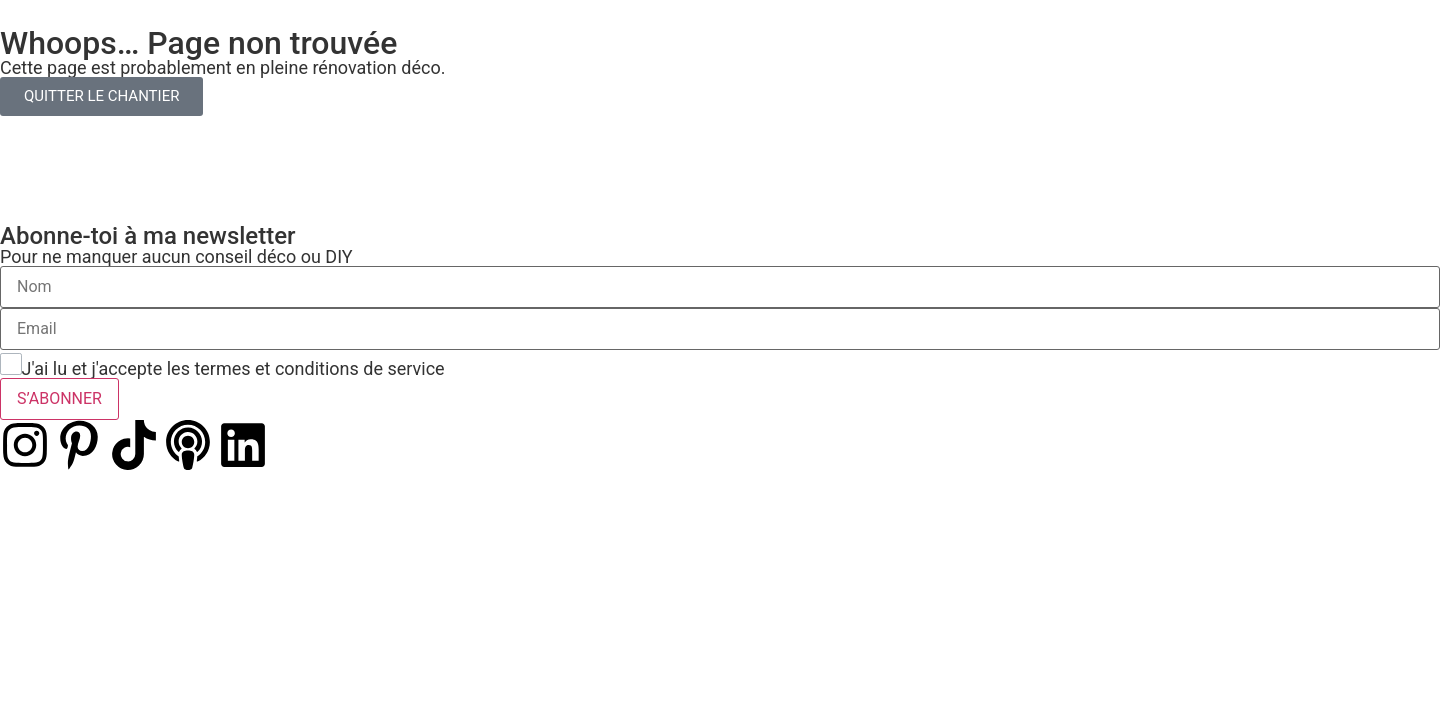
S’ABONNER (59, 398)
